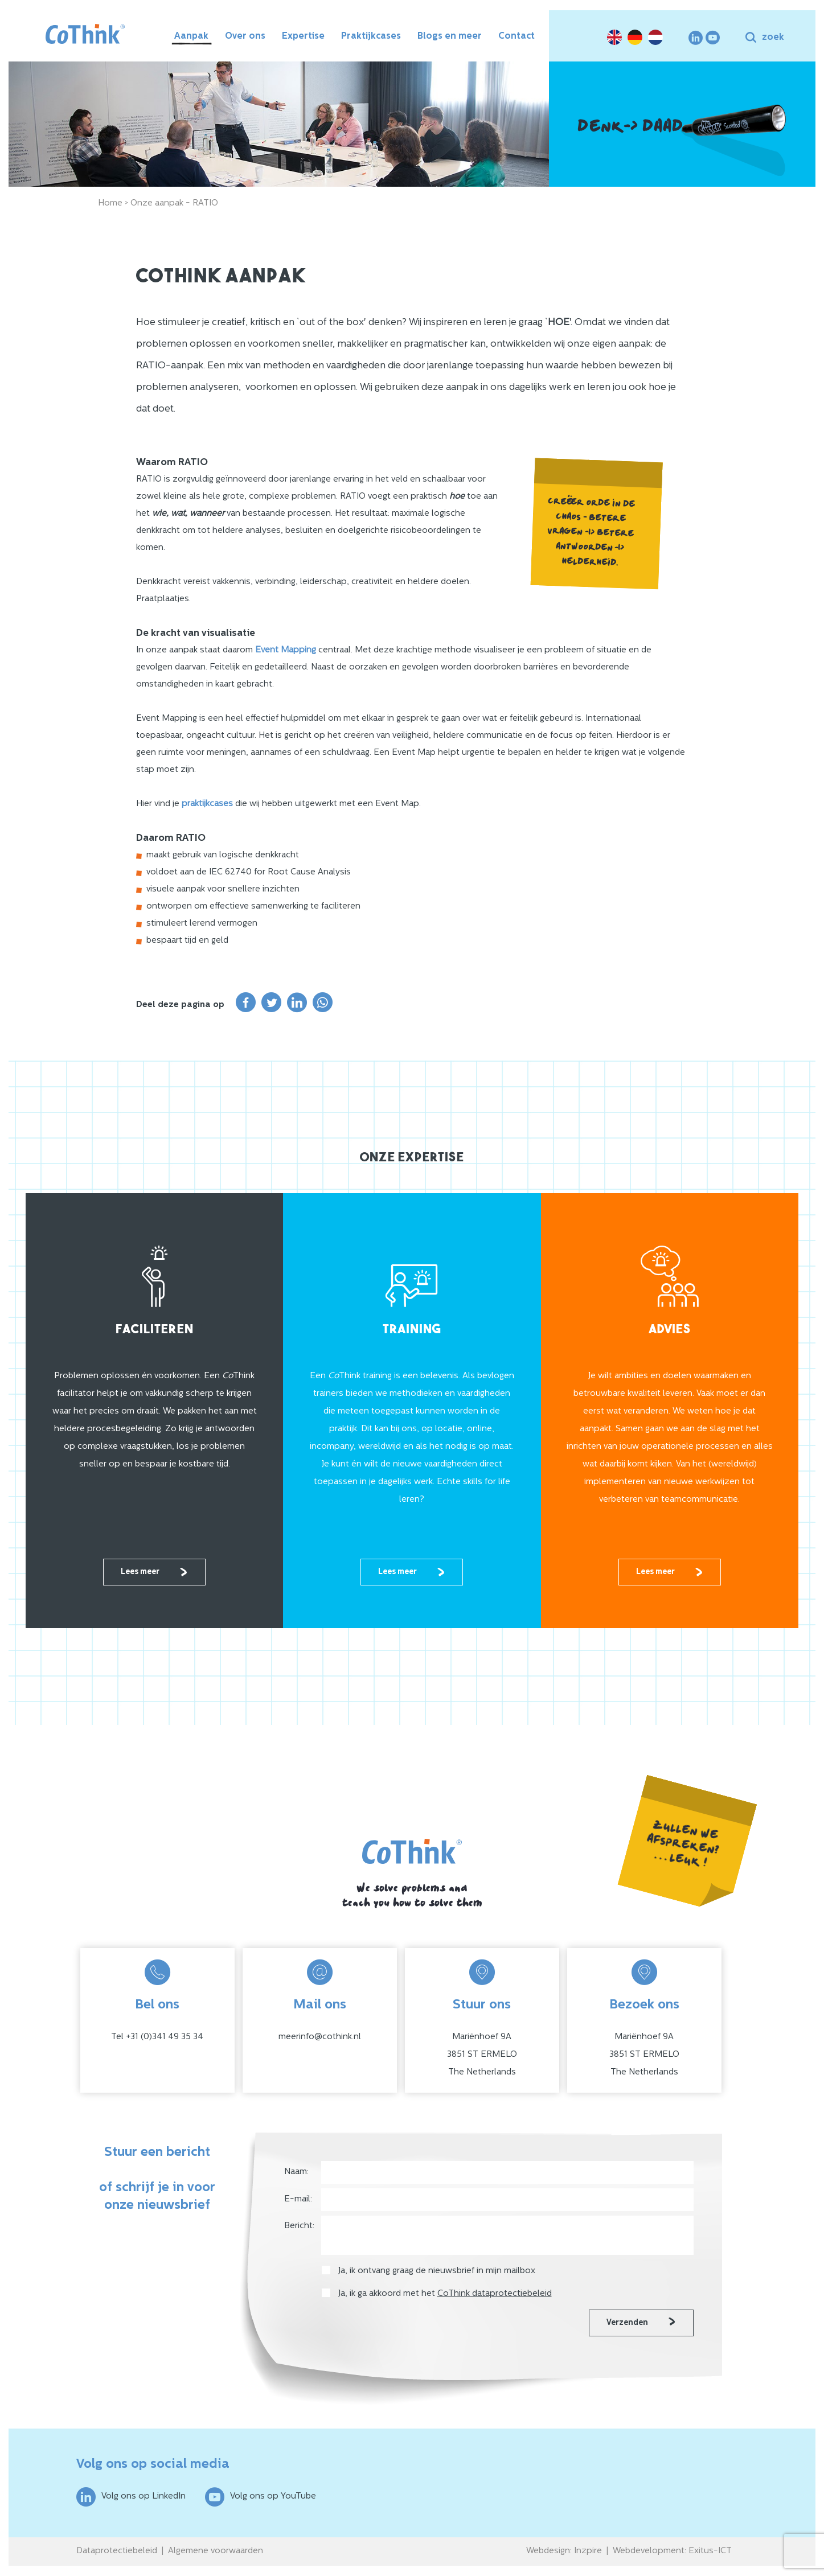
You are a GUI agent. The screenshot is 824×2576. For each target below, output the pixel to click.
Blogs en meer (449, 36)
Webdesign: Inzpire (564, 2551)
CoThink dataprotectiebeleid (494, 2294)
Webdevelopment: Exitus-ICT (672, 2551)
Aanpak (191, 36)
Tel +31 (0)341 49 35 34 (157, 2037)
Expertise (303, 36)
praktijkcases (207, 804)
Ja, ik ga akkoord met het (445, 2294)
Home (110, 203)
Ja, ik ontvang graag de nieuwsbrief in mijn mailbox (438, 2271)
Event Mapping (285, 650)
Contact (516, 36)
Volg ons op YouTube (260, 2497)
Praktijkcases (371, 36)
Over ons (245, 36)
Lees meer (154, 1572)
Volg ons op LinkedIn (131, 2497)
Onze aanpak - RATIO (174, 203)
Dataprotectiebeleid (116, 2551)
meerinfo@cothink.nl (319, 2037)
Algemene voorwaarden (215, 2551)
